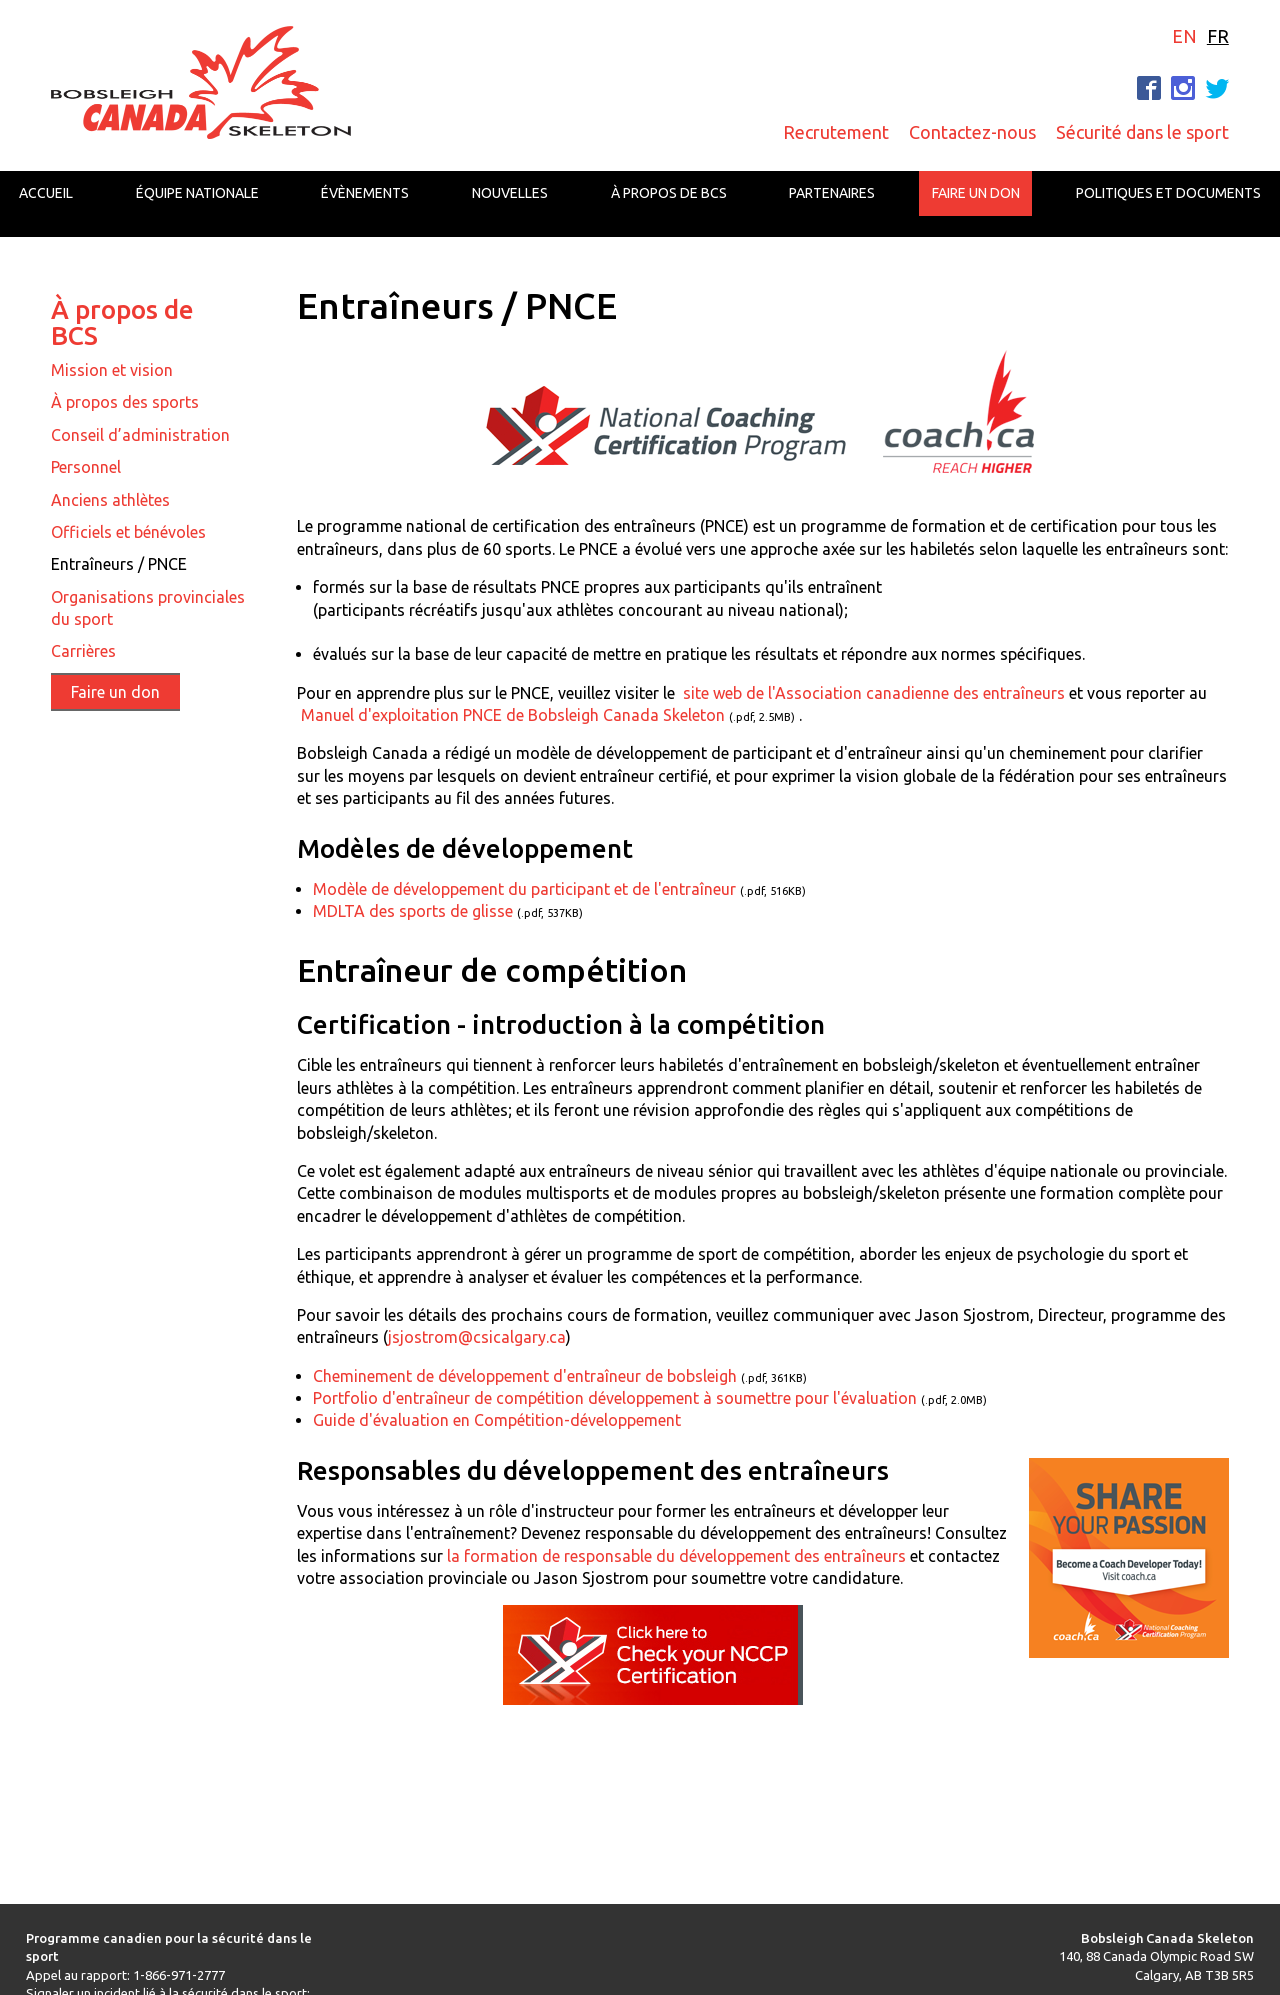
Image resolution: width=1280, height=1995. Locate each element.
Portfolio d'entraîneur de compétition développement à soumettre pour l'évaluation (615, 1398)
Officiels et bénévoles (128, 532)
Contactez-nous (972, 132)
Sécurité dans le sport (1142, 132)
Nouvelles (510, 193)
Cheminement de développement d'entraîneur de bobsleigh (525, 1376)
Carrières (83, 651)
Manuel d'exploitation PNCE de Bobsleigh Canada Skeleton (513, 715)
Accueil (46, 193)
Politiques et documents (1168, 193)
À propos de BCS (669, 193)
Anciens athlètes (110, 500)
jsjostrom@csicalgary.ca (477, 1337)
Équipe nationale (197, 193)
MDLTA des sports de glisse (413, 911)
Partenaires (832, 193)
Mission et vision (112, 370)
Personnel (86, 467)
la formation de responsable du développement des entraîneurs (676, 1556)
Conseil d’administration (140, 435)
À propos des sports (125, 402)
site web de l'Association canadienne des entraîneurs (874, 693)
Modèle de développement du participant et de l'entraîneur (524, 889)
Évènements (365, 193)
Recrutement (836, 132)
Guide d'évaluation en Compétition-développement (497, 1420)
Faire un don (976, 193)
